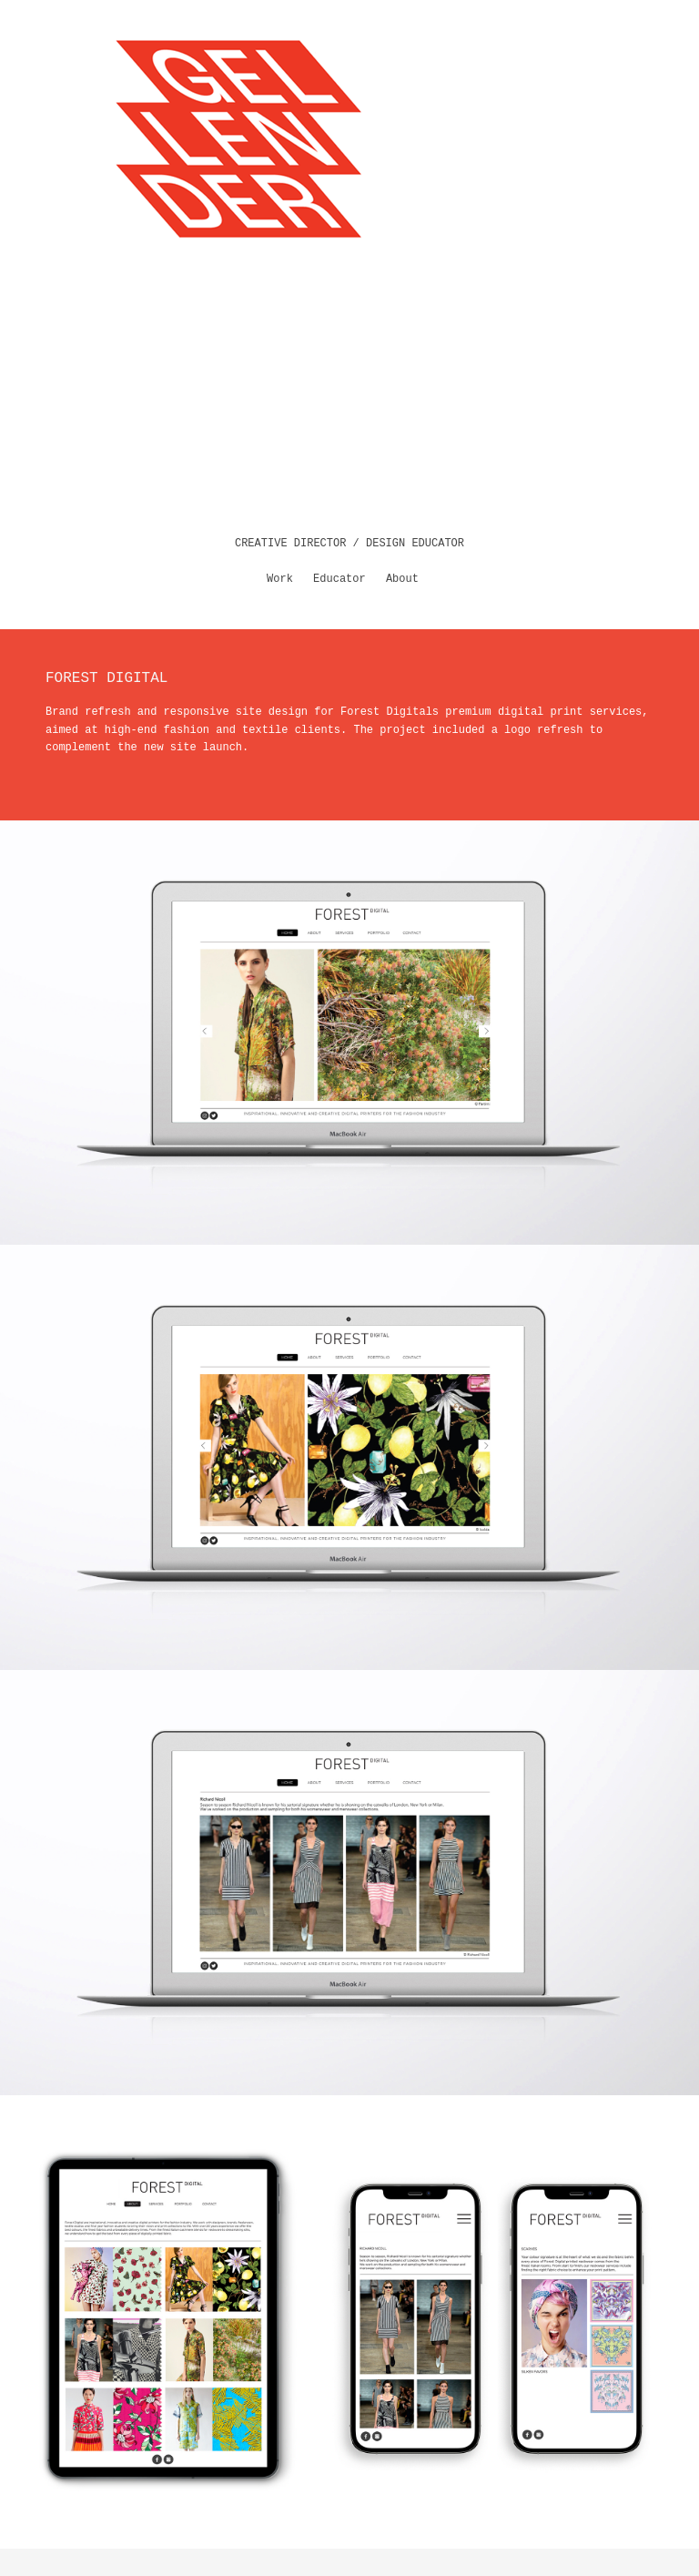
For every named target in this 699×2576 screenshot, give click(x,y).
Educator (339, 579)
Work (280, 579)
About (402, 579)
